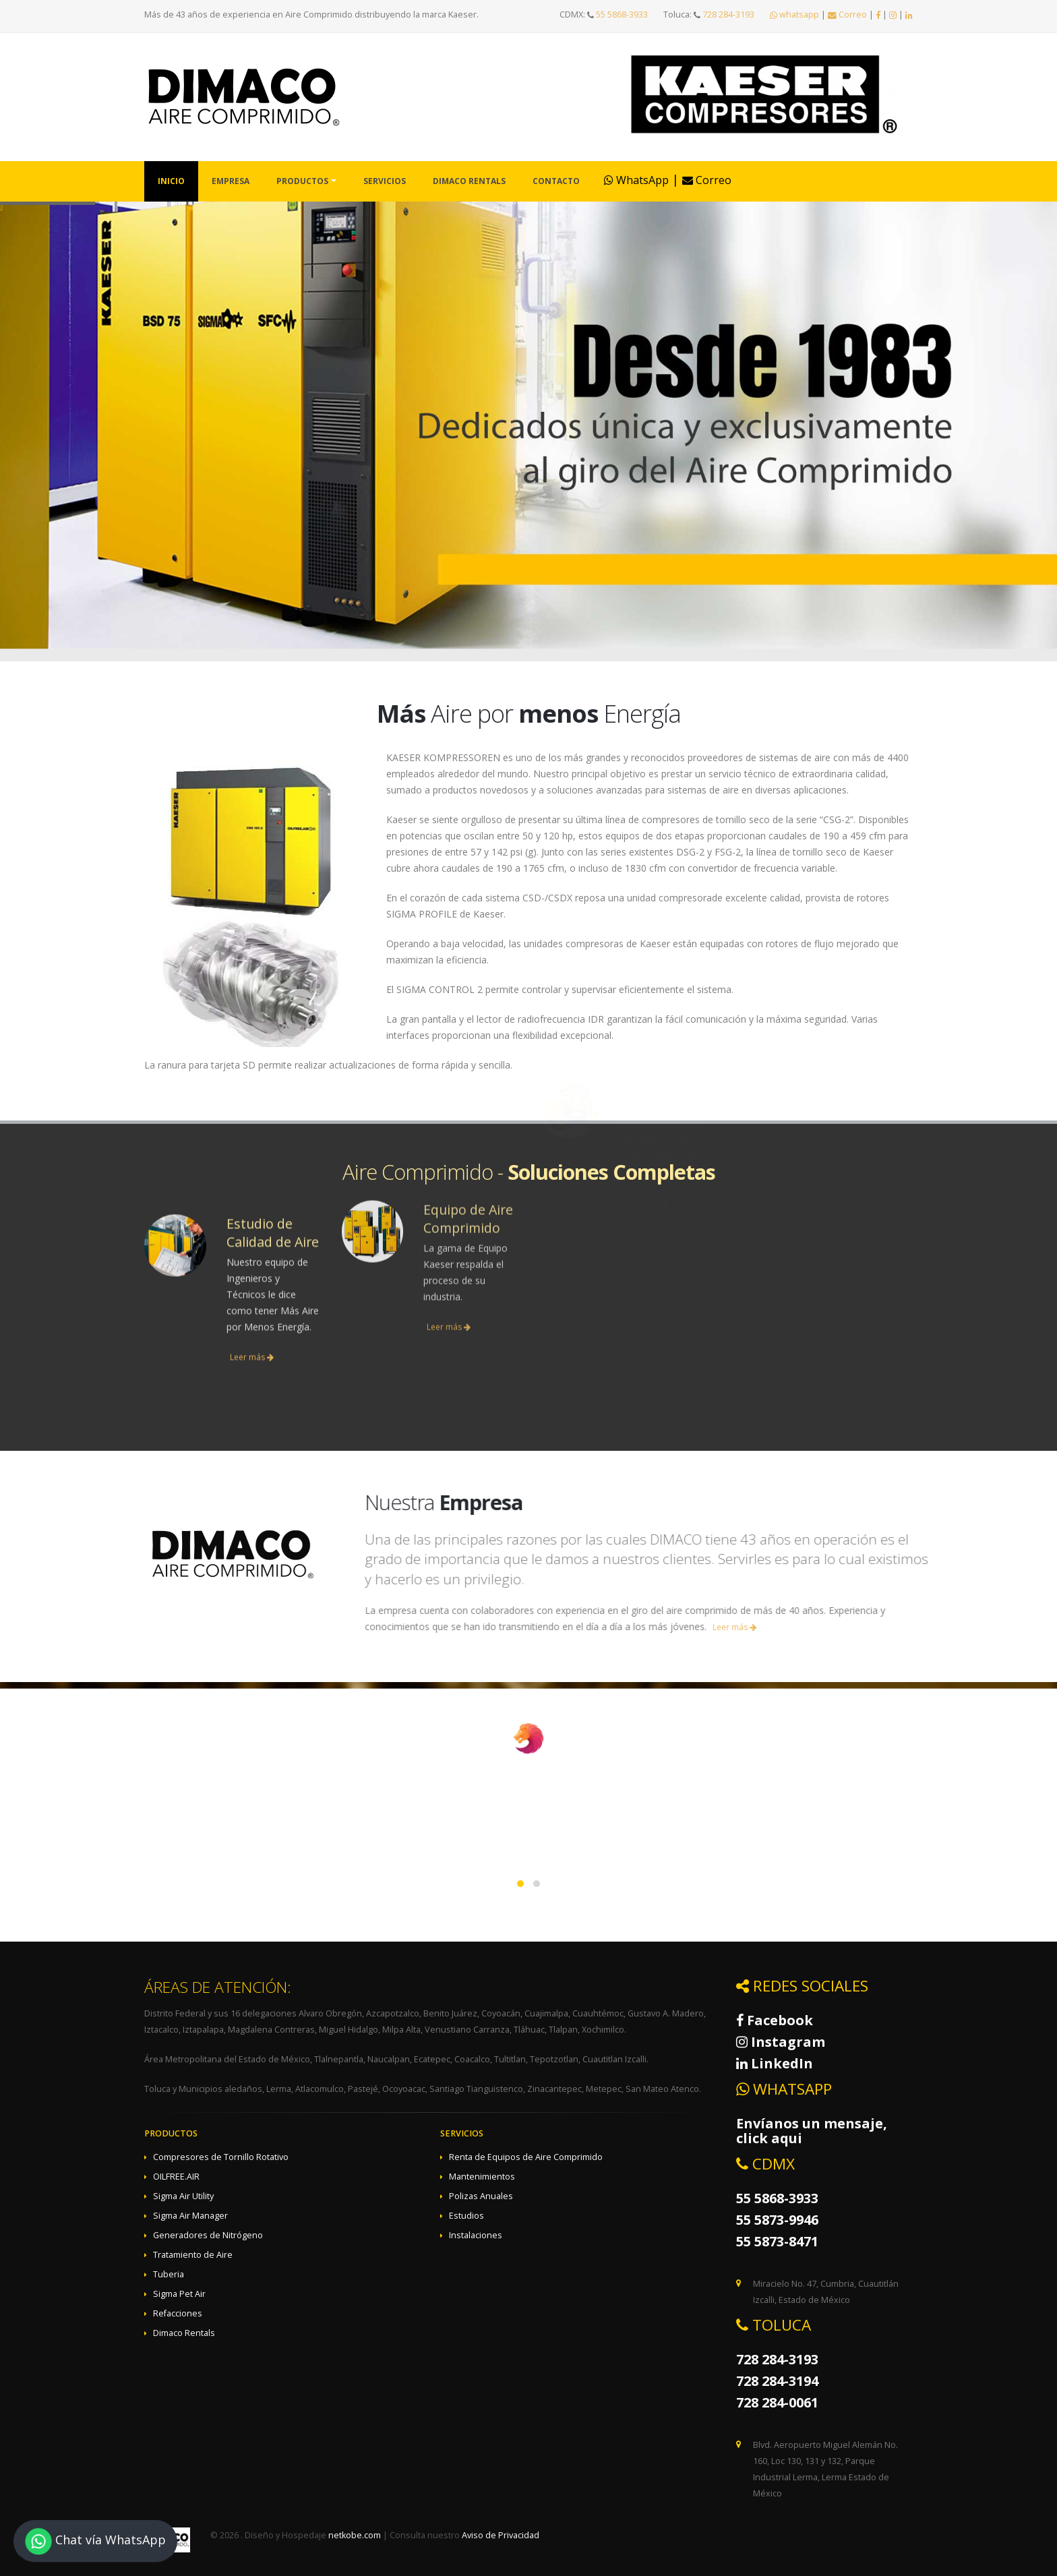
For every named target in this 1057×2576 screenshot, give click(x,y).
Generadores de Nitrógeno (208, 2235)
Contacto (556, 181)
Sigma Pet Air (179, 2294)
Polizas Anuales (481, 2196)
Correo (847, 14)
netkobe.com (354, 2535)
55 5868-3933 (622, 14)
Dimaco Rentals (469, 181)
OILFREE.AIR (176, 2176)
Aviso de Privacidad (500, 2535)
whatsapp (794, 14)
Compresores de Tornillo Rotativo (221, 2157)
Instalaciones (475, 2235)
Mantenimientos (482, 2176)
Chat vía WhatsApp (95, 2541)
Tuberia (168, 2274)
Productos (302, 181)
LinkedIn (774, 2063)
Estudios (466, 2215)
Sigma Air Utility (183, 2196)
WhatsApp (636, 180)
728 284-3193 (728, 14)
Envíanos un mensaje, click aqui (811, 2130)
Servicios (384, 181)
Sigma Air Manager (190, 2215)
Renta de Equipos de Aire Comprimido (526, 2157)
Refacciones (177, 2313)
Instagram (780, 2042)
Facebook (774, 2020)
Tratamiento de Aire (193, 2254)
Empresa (230, 181)
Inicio (171, 181)
